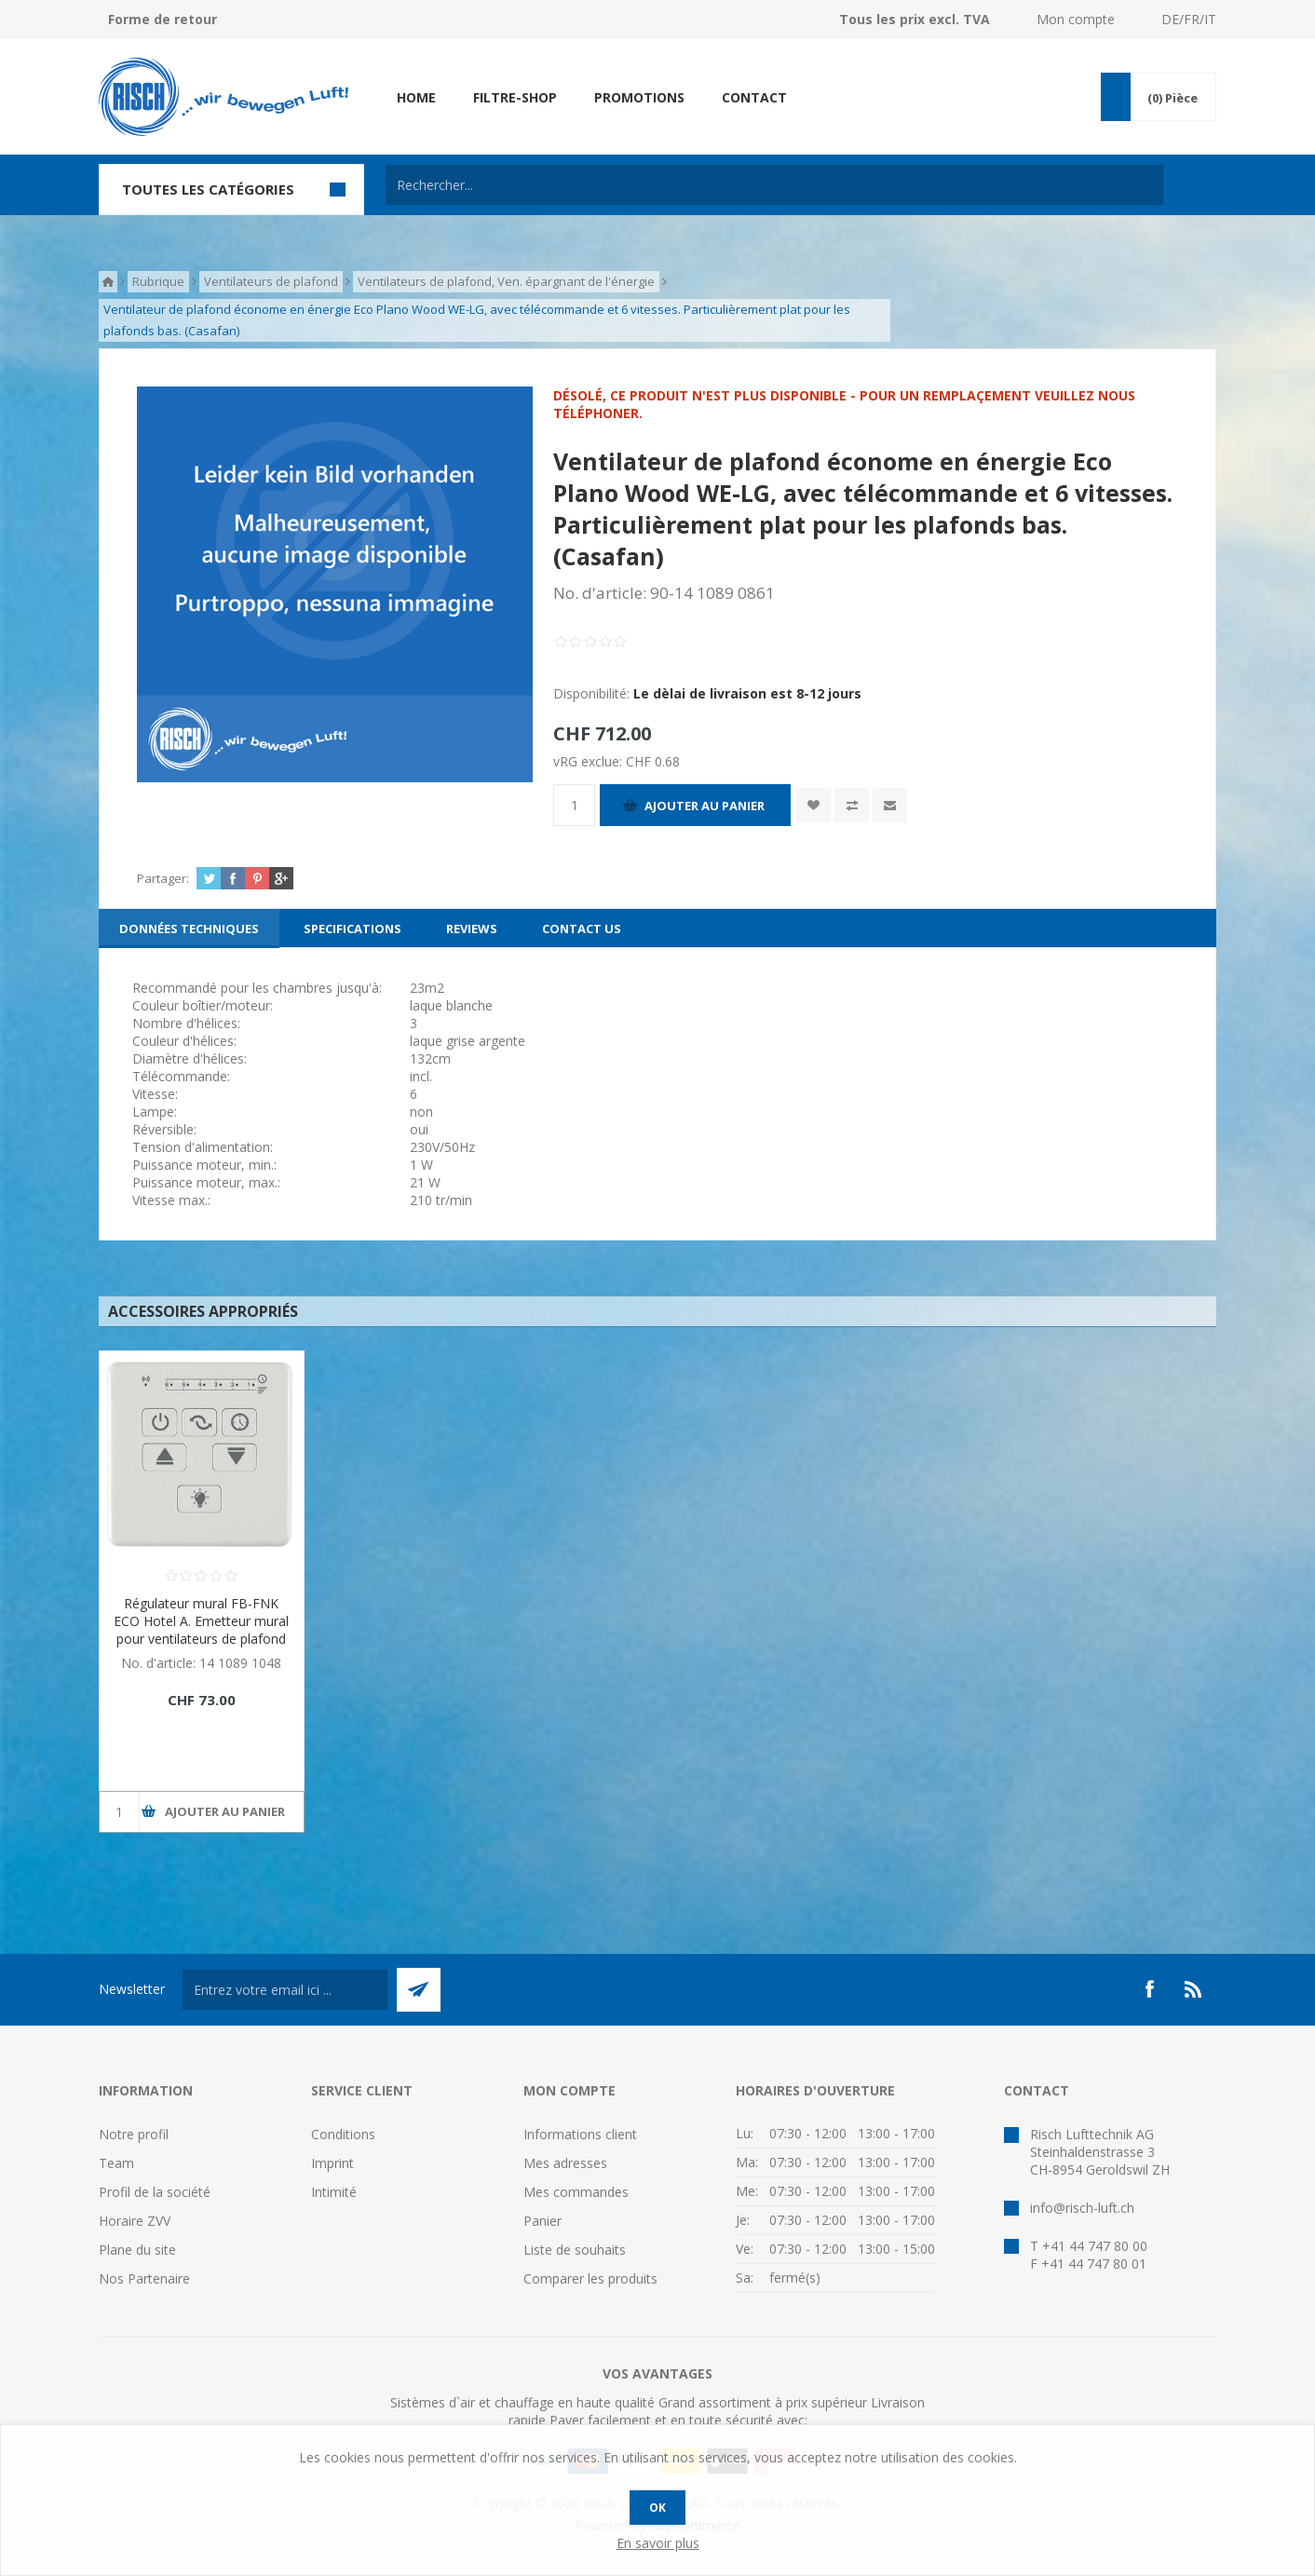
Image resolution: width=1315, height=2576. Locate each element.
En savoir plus (658, 2543)
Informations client (580, 2134)
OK (657, 2507)
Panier (542, 2221)
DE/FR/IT (1188, 19)
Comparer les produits (590, 2278)
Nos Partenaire (144, 2278)
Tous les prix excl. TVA (914, 19)
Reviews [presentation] (471, 928)
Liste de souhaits (574, 2249)
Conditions (343, 2134)
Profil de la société (154, 2192)
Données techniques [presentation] (189, 928)
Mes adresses (565, 2163)
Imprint (332, 2163)
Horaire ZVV (134, 2221)
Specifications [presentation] (352, 928)
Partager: (163, 878)
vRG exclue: (589, 761)
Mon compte (1076, 19)
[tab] (189, 928)
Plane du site (137, 2249)
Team (116, 2163)
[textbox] (774, 185)
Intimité (334, 2192)
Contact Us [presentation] (581, 928)
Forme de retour (162, 19)
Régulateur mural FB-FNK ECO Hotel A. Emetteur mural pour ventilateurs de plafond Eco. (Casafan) (201, 1629)
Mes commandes (576, 2192)
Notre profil (134, 2134)
